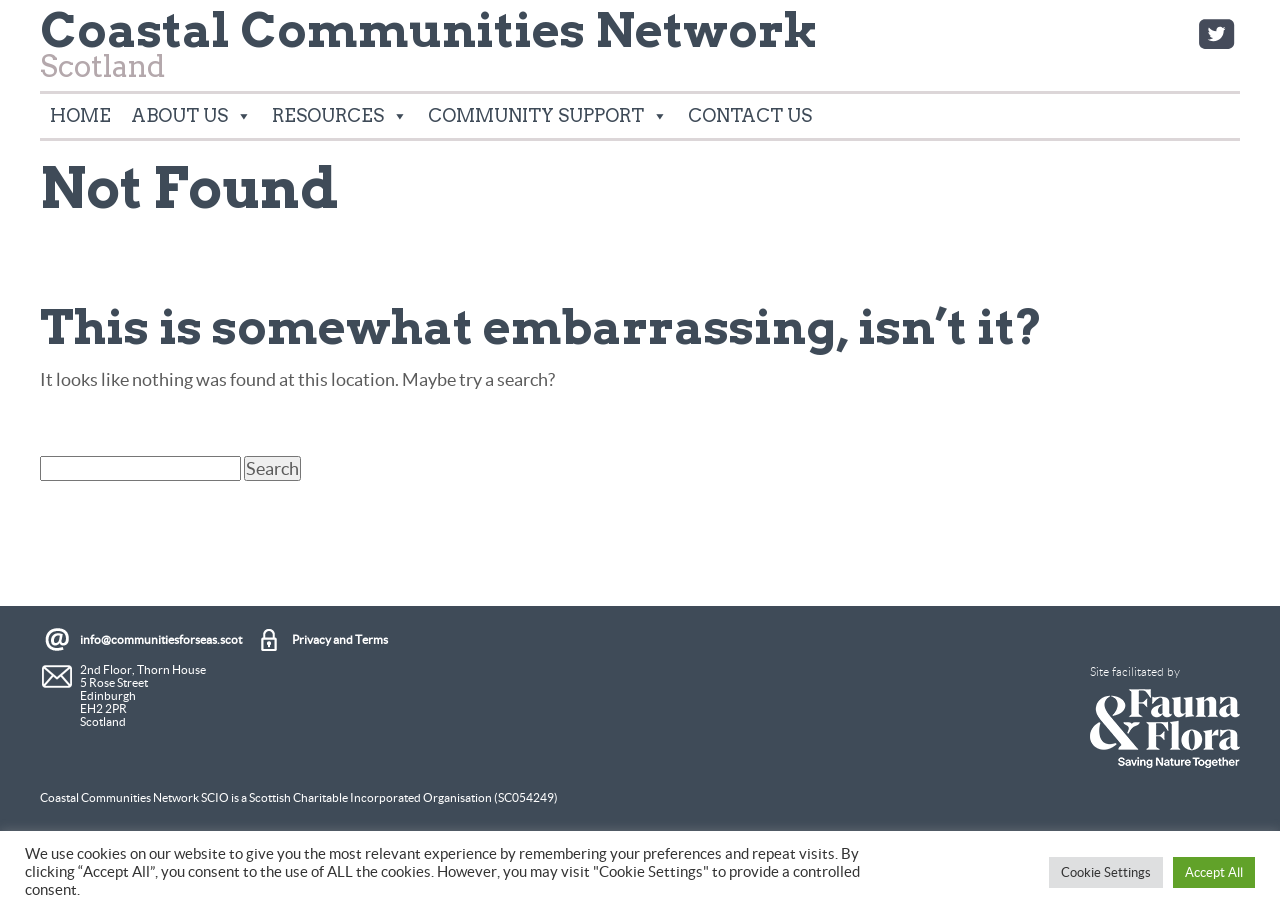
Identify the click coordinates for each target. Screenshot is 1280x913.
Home (80, 115)
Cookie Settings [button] (1106, 872)
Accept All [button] (1214, 872)
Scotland (429, 51)
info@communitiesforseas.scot (161, 639)
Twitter (1216, 34)
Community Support (548, 116)
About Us (191, 116)
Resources (340, 116)
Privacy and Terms (340, 639)
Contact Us (750, 115)
